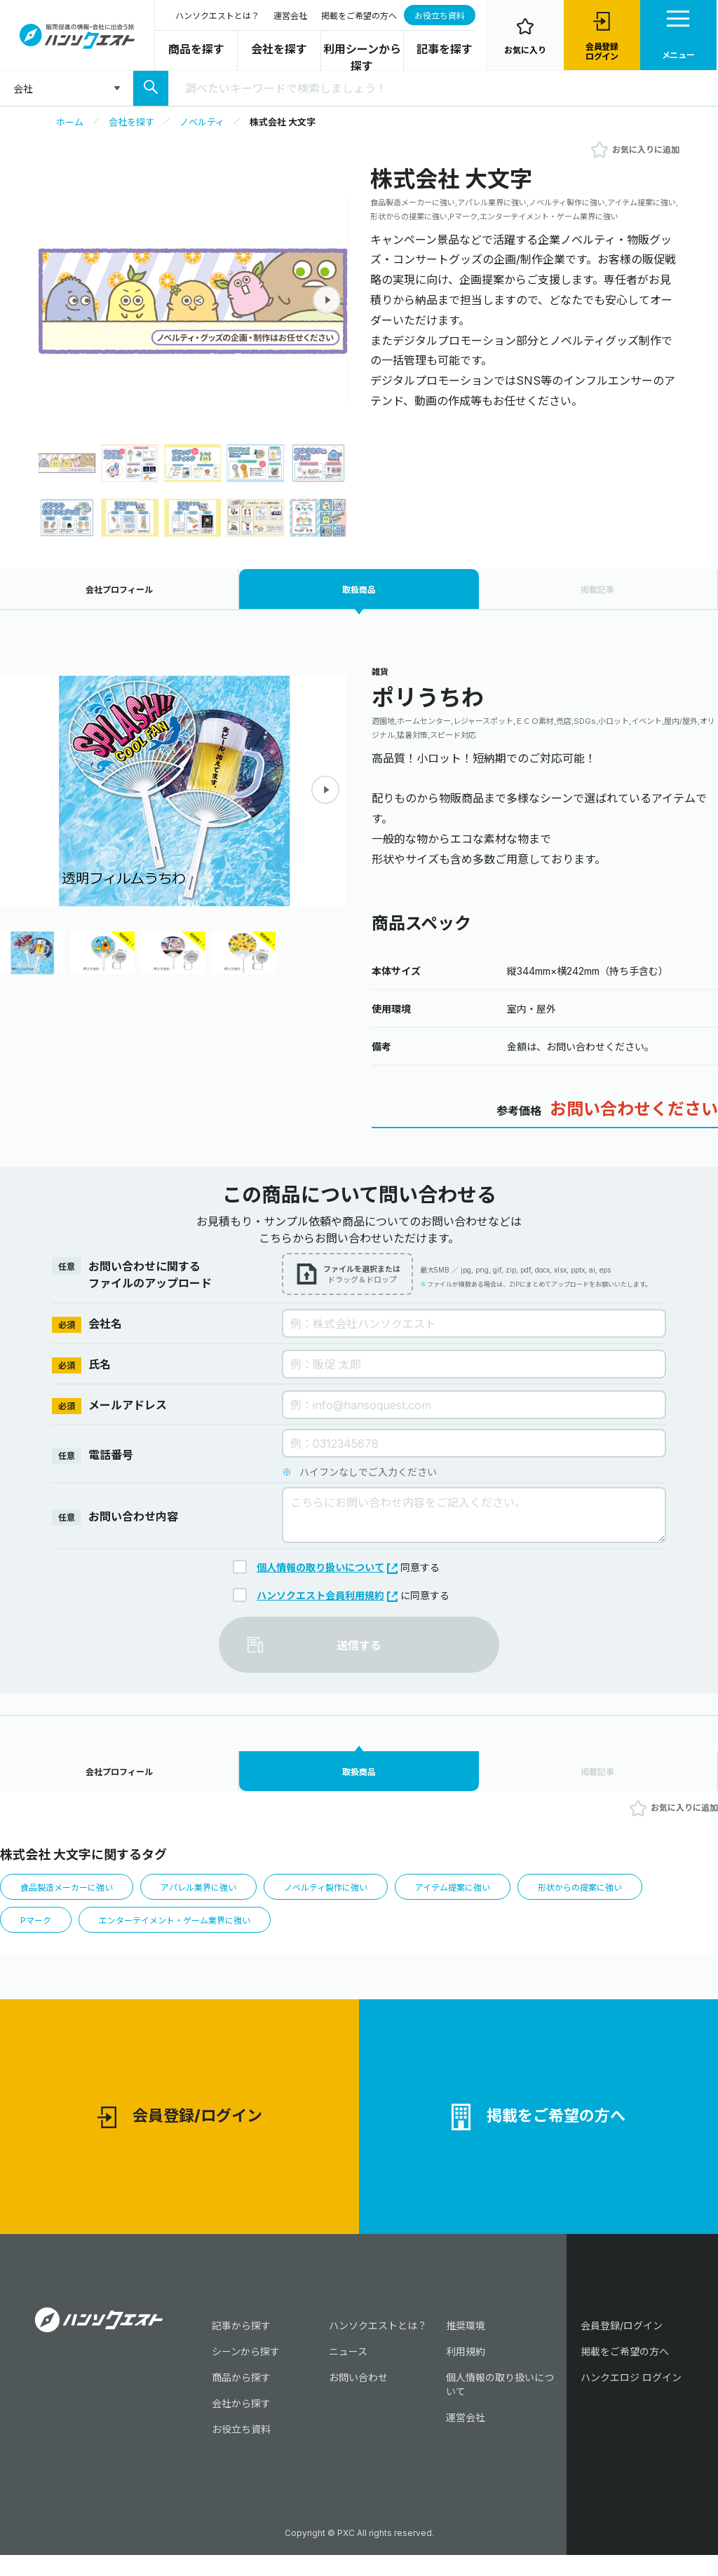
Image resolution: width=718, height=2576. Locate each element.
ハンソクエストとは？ (217, 16)
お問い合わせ (358, 2398)
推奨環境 (465, 2346)
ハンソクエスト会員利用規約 (327, 1600)
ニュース (348, 2372)
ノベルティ (202, 122)
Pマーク (36, 1932)
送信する (359, 1650)
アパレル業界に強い (209, 1897)
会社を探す (279, 49)
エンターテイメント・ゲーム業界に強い (183, 1932)
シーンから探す (246, 2372)
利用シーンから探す (362, 57)
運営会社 (290, 16)
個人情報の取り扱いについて (327, 1572)
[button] (327, 300)
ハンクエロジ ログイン (631, 2398)
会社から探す (241, 2424)
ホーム (69, 122)
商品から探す (241, 2398)
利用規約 (465, 2372)
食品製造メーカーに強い (70, 1897)
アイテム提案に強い (476, 1897)
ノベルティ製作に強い (343, 1897)
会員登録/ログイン (179, 2134)
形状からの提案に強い (610, 1897)
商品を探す (196, 49)
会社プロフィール (119, 592)
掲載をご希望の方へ (359, 16)
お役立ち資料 (439, 16)
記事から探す (241, 2346)
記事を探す (444, 49)
